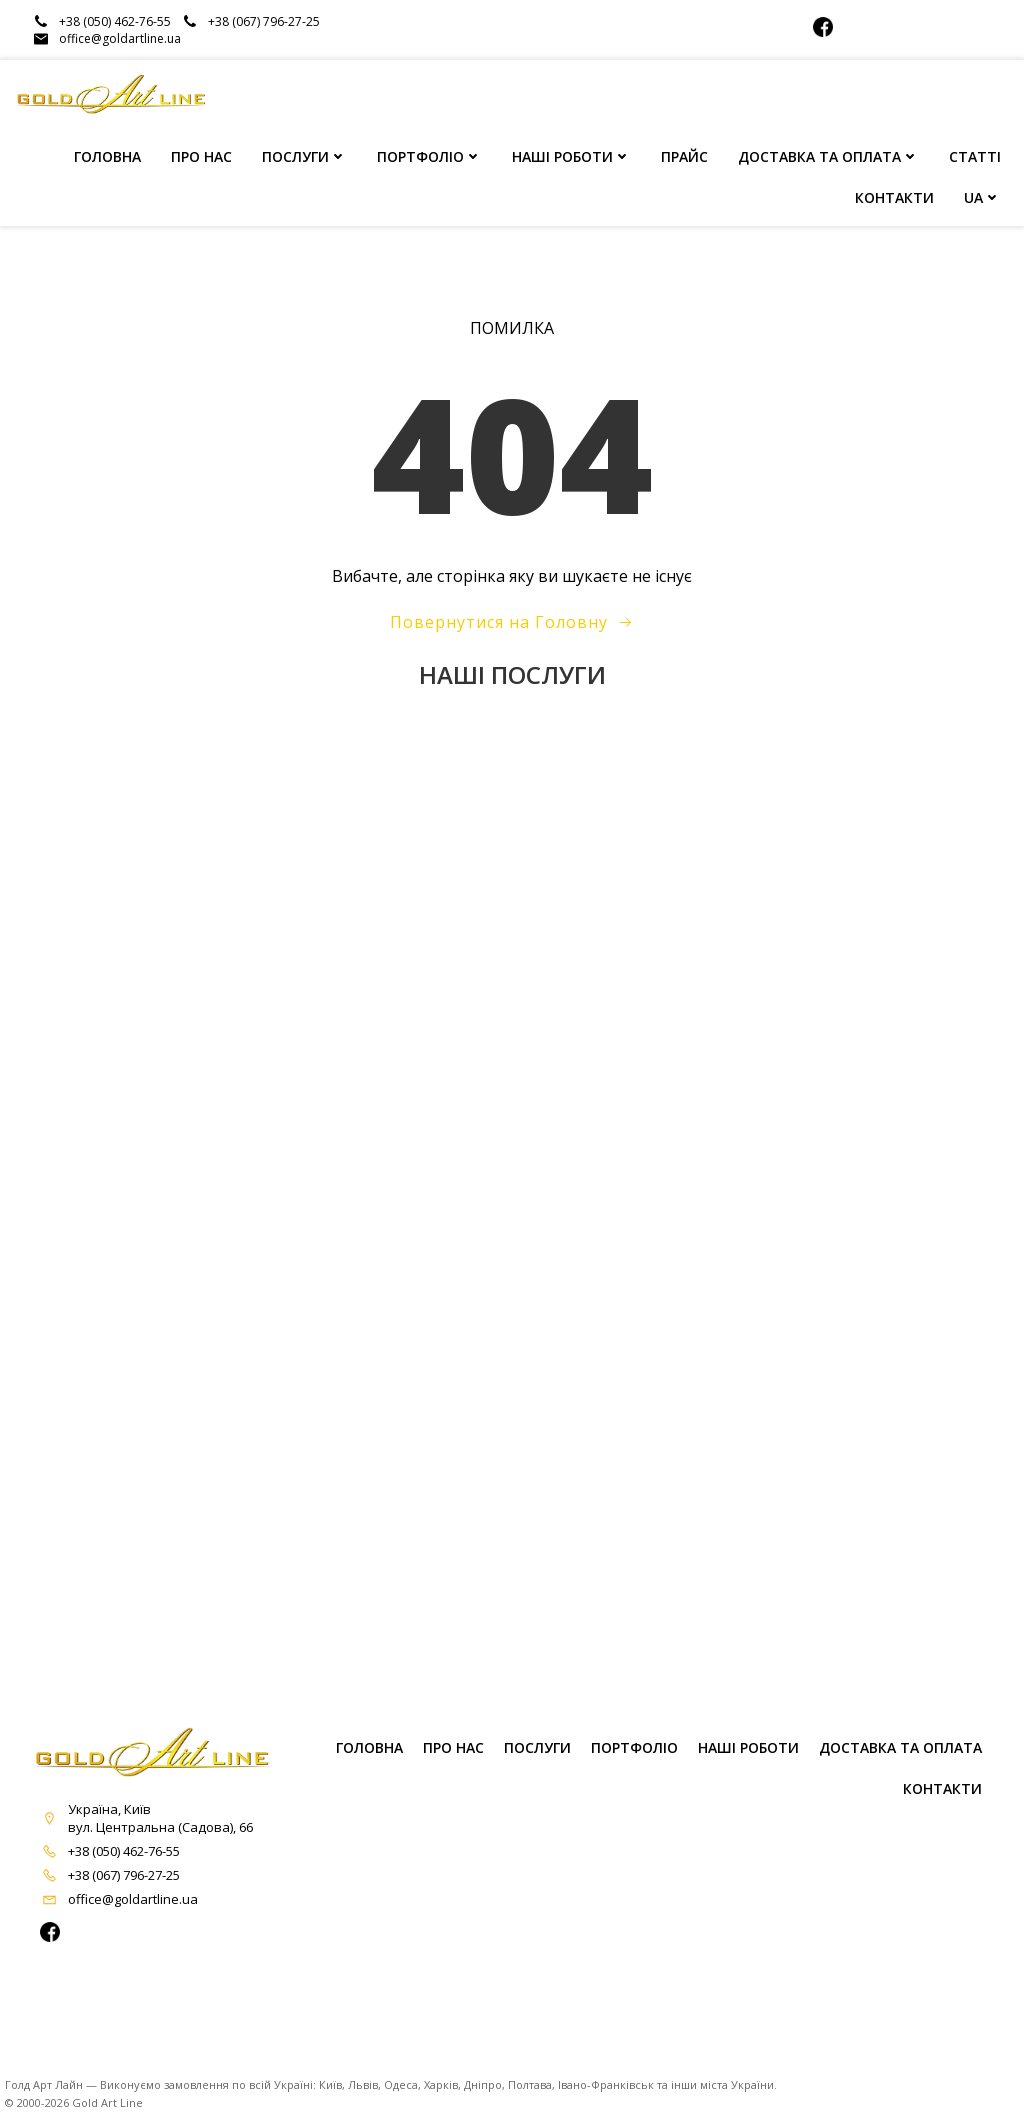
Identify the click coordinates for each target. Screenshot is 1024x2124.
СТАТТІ (975, 158)
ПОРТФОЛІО (429, 158)
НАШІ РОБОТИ (571, 158)
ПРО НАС (201, 158)
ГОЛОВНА (107, 158)
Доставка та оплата (900, 1763)
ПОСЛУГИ (304, 158)
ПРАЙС (684, 158)
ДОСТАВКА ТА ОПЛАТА (828, 158)
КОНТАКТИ (894, 199)
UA (982, 199)
